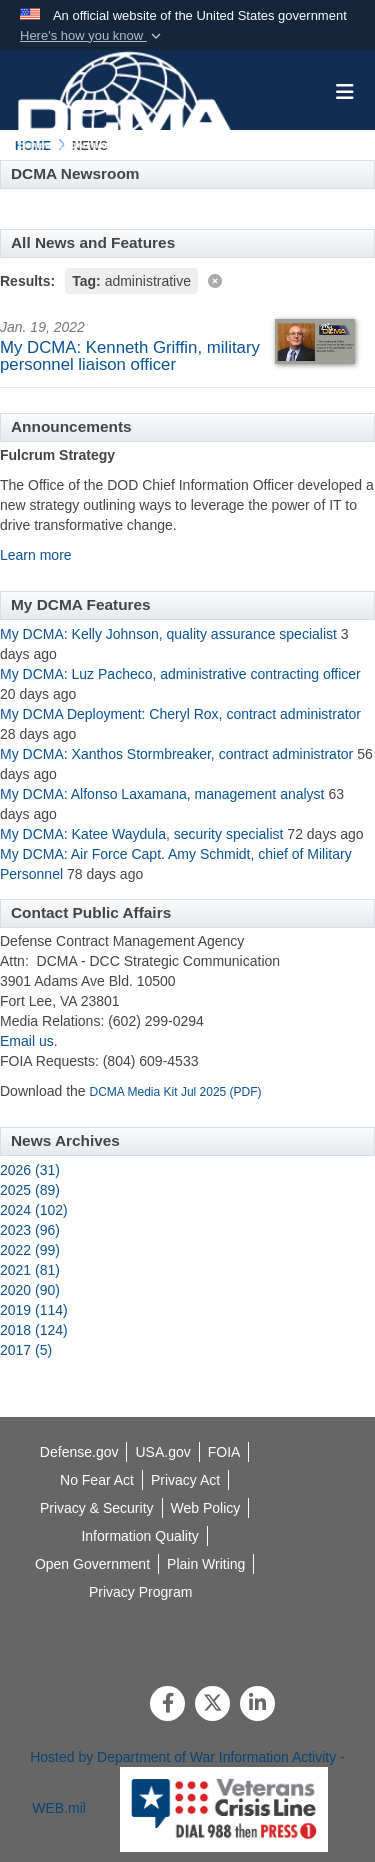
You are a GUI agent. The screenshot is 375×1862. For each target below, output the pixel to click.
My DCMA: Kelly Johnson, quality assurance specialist (168, 634)
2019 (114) (34, 1310)
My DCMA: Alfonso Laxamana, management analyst (162, 794)
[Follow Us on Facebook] (167, 1705)
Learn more (36, 555)
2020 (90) (30, 1290)
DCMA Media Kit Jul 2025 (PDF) (176, 1092)
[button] (92, 36)
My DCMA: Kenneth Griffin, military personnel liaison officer (130, 356)
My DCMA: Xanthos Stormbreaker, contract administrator (178, 754)
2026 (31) (30, 1170)
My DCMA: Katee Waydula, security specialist (141, 834)
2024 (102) (34, 1210)
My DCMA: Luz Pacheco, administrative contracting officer (180, 674)
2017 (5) (26, 1350)
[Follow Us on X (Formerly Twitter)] (212, 1705)
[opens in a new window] (140, 1536)
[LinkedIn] (257, 1705)
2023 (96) (30, 1230)
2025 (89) (30, 1190)
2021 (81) (30, 1270)
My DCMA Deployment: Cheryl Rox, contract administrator (180, 714)
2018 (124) (34, 1330)
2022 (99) (30, 1250)
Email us (27, 1041)
